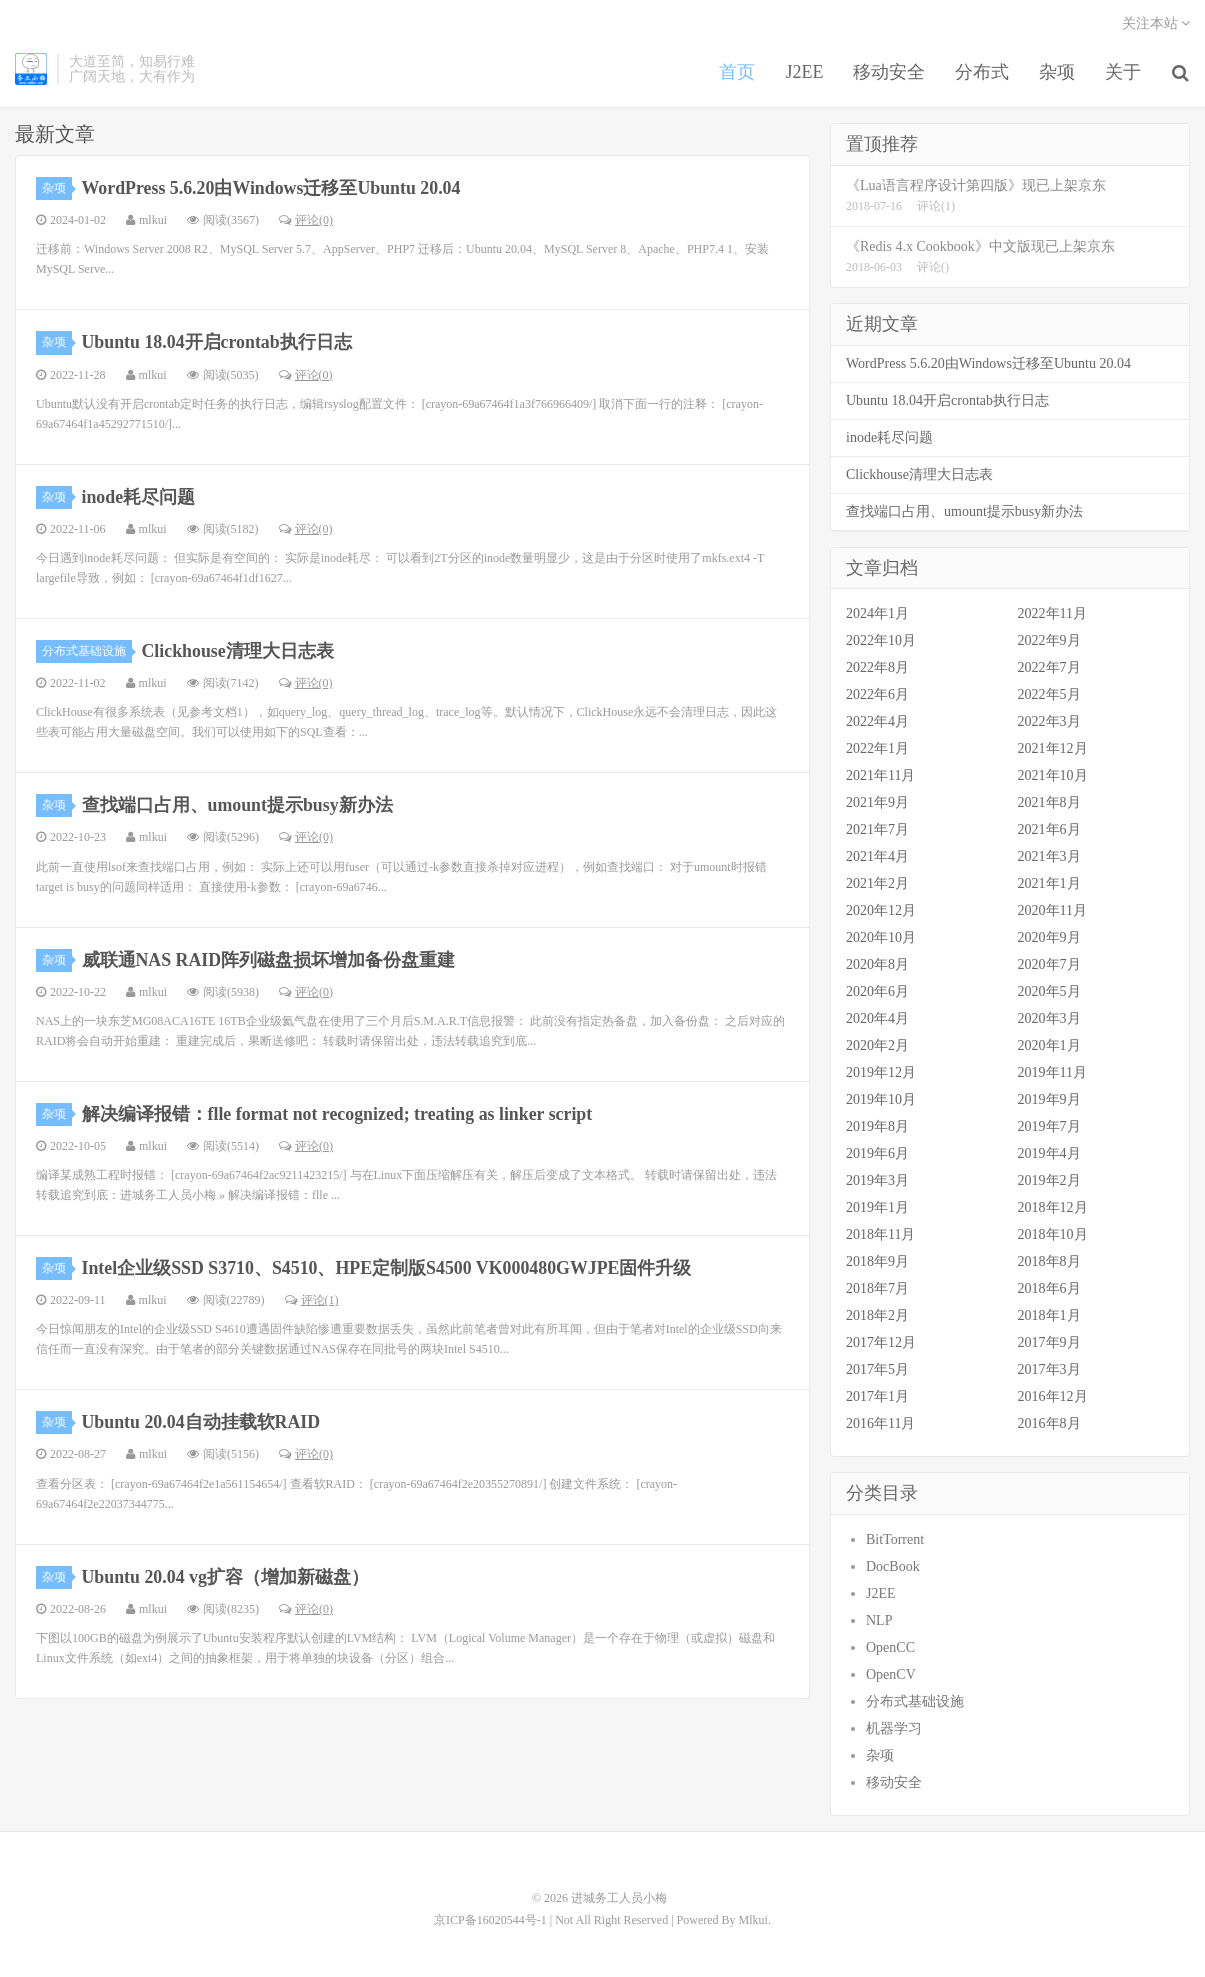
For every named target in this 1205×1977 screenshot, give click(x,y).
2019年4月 (1049, 1154)
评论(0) (306, 221)
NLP (879, 1621)
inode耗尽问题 (139, 497)
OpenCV (891, 1675)
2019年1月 (877, 1208)
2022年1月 (877, 749)
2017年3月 (1049, 1370)
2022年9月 (1049, 641)
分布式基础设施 (87, 652)
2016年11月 (880, 1424)
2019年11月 (1052, 1073)
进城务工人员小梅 (31, 71)
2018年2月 (877, 1316)
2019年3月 (877, 1181)
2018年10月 (1053, 1235)
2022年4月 (877, 722)
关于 (1124, 74)
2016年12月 (1053, 1397)
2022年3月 (1049, 722)
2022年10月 (881, 641)
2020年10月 (881, 938)
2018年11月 (880, 1235)
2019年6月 (877, 1154)
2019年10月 (881, 1100)
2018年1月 (1049, 1316)
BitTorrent (895, 1540)
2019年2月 (1049, 1181)
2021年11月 (880, 776)
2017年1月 (877, 1397)
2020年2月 (877, 1046)
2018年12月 (1053, 1208)
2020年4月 (877, 1019)
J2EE (805, 74)
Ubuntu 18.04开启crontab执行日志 (218, 343)
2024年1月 (877, 614)
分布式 (983, 74)
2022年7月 (1049, 668)
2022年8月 (877, 668)
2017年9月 (1049, 1343)
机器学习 (894, 1729)
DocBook (893, 1567)
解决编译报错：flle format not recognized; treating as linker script (339, 1114)
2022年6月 (877, 695)
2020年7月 (1049, 965)
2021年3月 (1049, 857)
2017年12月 (881, 1343)
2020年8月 (877, 965)
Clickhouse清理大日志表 (238, 652)
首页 (738, 74)
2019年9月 (1049, 1100)
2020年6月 (877, 992)
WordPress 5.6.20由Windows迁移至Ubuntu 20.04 (273, 189)
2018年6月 (1049, 1289)
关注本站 (1156, 25)
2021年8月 (1049, 803)
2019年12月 (881, 1073)
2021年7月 (877, 830)
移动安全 (890, 74)
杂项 (1058, 74)
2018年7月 (877, 1289)
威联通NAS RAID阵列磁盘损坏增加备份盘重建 (269, 960)
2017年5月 (877, 1370)
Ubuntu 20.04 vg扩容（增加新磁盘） (226, 1577)
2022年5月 (1049, 695)
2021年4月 (877, 857)
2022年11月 (1052, 614)
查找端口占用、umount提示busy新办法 (238, 806)
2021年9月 (877, 803)
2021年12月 (1053, 749)
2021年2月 (877, 884)
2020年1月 (1049, 1046)
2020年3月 (1049, 1019)
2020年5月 (1049, 992)
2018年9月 (877, 1262)
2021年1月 (1049, 884)
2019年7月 (1049, 1127)
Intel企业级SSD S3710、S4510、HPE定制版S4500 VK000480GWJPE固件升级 (389, 1269)
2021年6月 (1049, 830)
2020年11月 (1052, 911)
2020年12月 (881, 911)
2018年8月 (1049, 1262)
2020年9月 (1049, 938)
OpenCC (890, 1648)
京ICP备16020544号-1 (490, 1921)
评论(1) (312, 1301)
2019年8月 (877, 1127)
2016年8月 (1049, 1424)
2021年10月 (1053, 776)
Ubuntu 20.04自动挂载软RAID (202, 1423)
